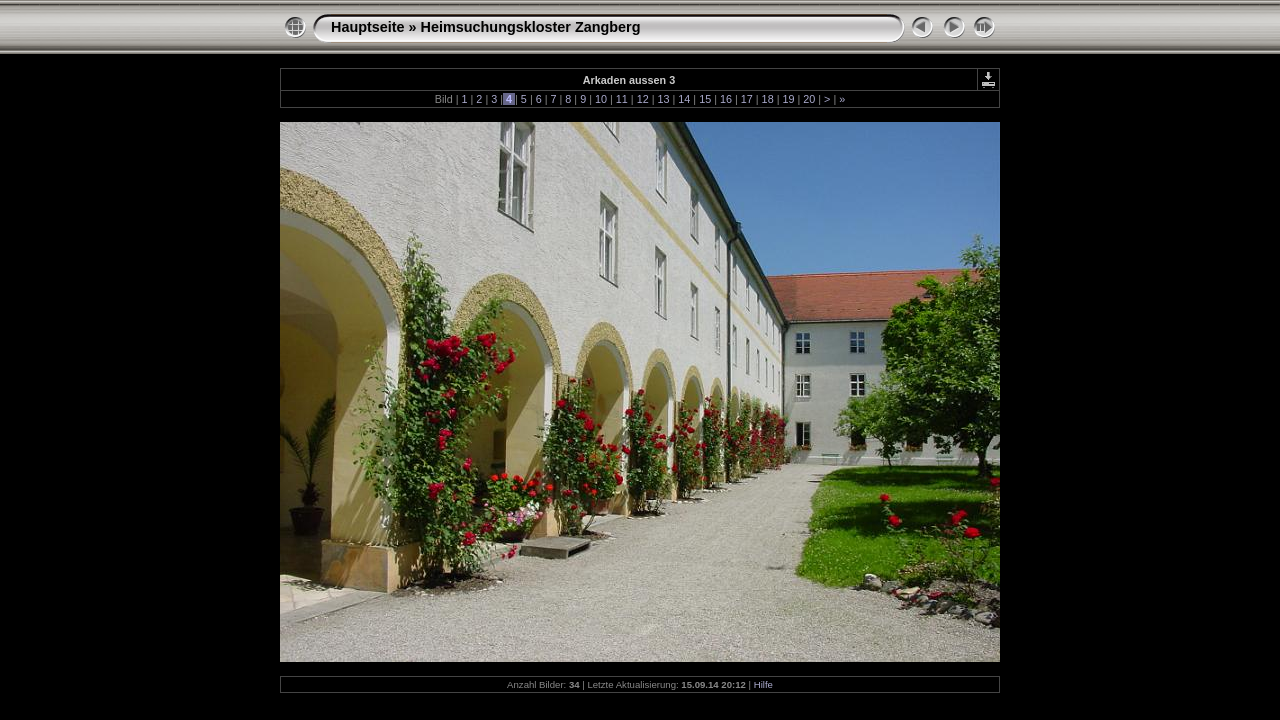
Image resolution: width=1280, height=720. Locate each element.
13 (663, 99)
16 (726, 99)
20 (809, 99)
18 (768, 99)
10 (601, 99)
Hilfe (763, 684)
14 (684, 99)
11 (622, 99)
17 (747, 99)
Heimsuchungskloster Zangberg (531, 27)
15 (705, 99)
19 (788, 99)
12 (643, 99)
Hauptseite (368, 27)
